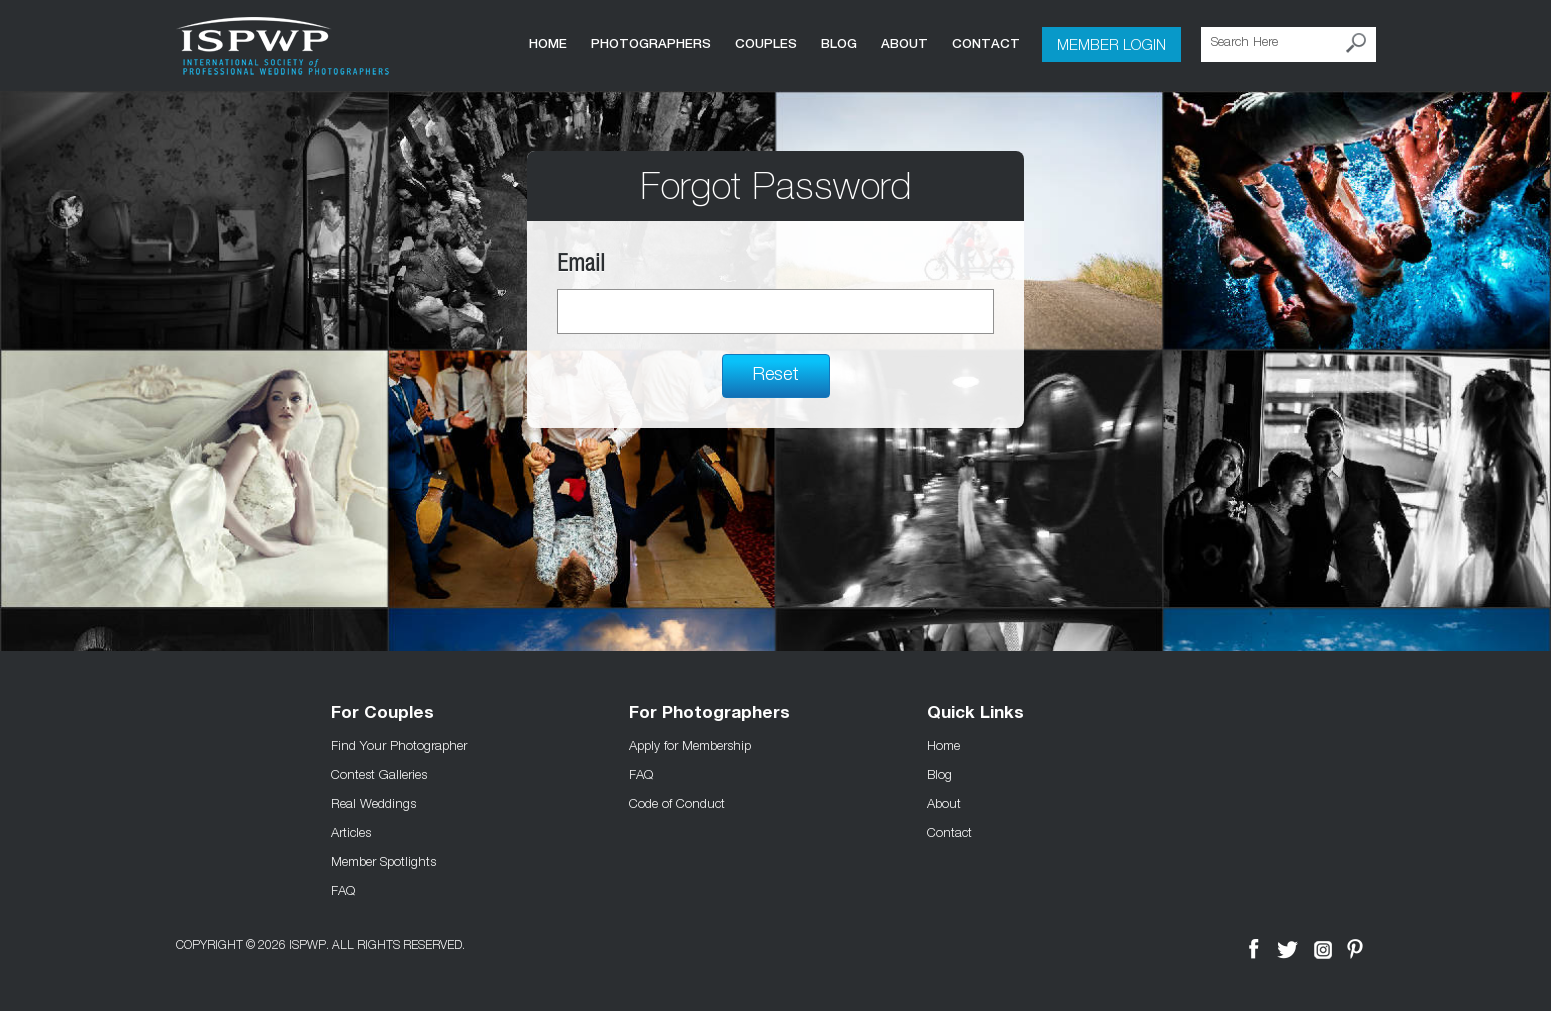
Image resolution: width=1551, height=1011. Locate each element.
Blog (839, 43)
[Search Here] (1288, 44)
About (904, 43)
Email (581, 266)
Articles (351, 832)
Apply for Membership (690, 745)
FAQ (343, 890)
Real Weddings (373, 803)
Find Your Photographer (399, 745)
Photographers (651, 43)
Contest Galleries (379, 774)
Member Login (1111, 44)
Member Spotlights (383, 861)
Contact (986, 43)
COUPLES (766, 43)
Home (548, 43)
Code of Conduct (677, 803)
